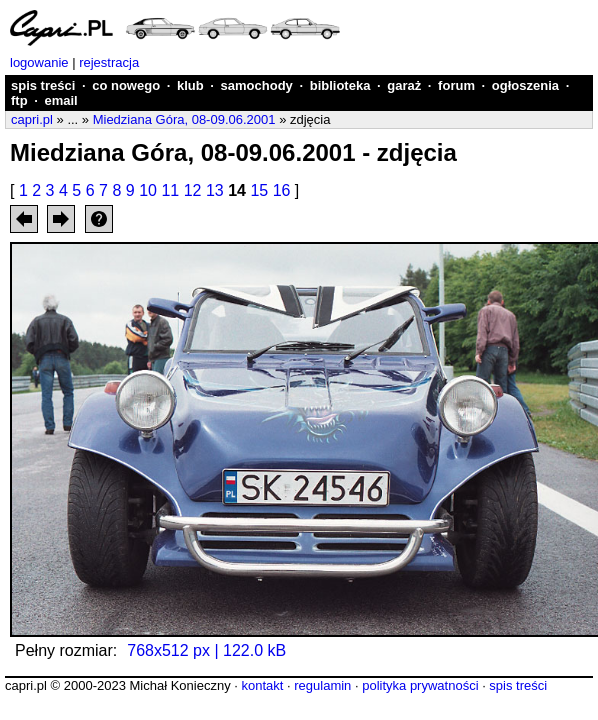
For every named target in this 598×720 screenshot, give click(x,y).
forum (456, 85)
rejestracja (109, 62)
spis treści (43, 85)
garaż (404, 85)
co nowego (126, 85)
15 (259, 190)
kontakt (262, 685)
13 (215, 190)
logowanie (39, 62)
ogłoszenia (525, 85)
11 (170, 190)
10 (148, 190)
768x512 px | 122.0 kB (206, 650)
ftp (19, 100)
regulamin (322, 685)
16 (282, 190)
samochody (257, 85)
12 (193, 190)
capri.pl (32, 119)
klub (190, 85)
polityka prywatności (420, 685)
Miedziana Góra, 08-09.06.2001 (184, 119)
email (60, 100)
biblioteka (340, 85)
